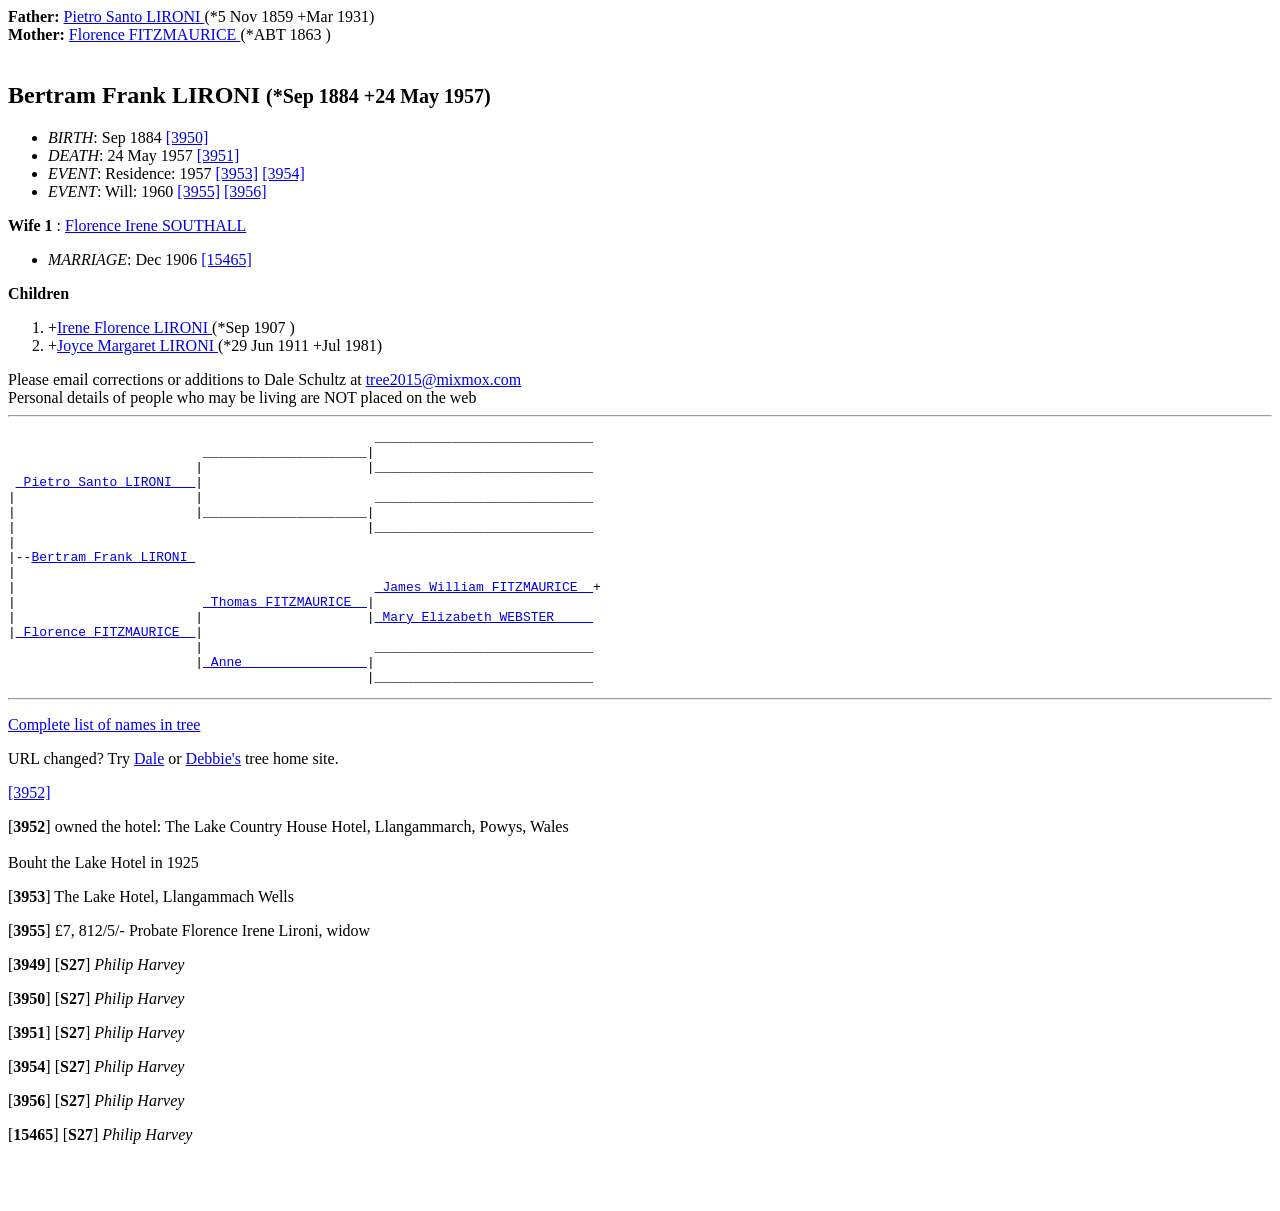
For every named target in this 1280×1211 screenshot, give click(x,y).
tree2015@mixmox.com (444, 379)
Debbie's (213, 809)
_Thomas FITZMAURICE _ (285, 637)
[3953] (237, 173)
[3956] (245, 191)
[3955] (198, 191)
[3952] (29, 843)
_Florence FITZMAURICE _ (105, 673)
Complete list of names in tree (104, 775)
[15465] (226, 259)
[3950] (187, 137)
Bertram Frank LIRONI (113, 583)
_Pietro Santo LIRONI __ (105, 493)
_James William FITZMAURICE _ (484, 619)
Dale (149, 809)
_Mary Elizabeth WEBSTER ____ (484, 655)
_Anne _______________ (285, 709)
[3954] (283, 173)
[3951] (218, 155)
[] (29, 877)
